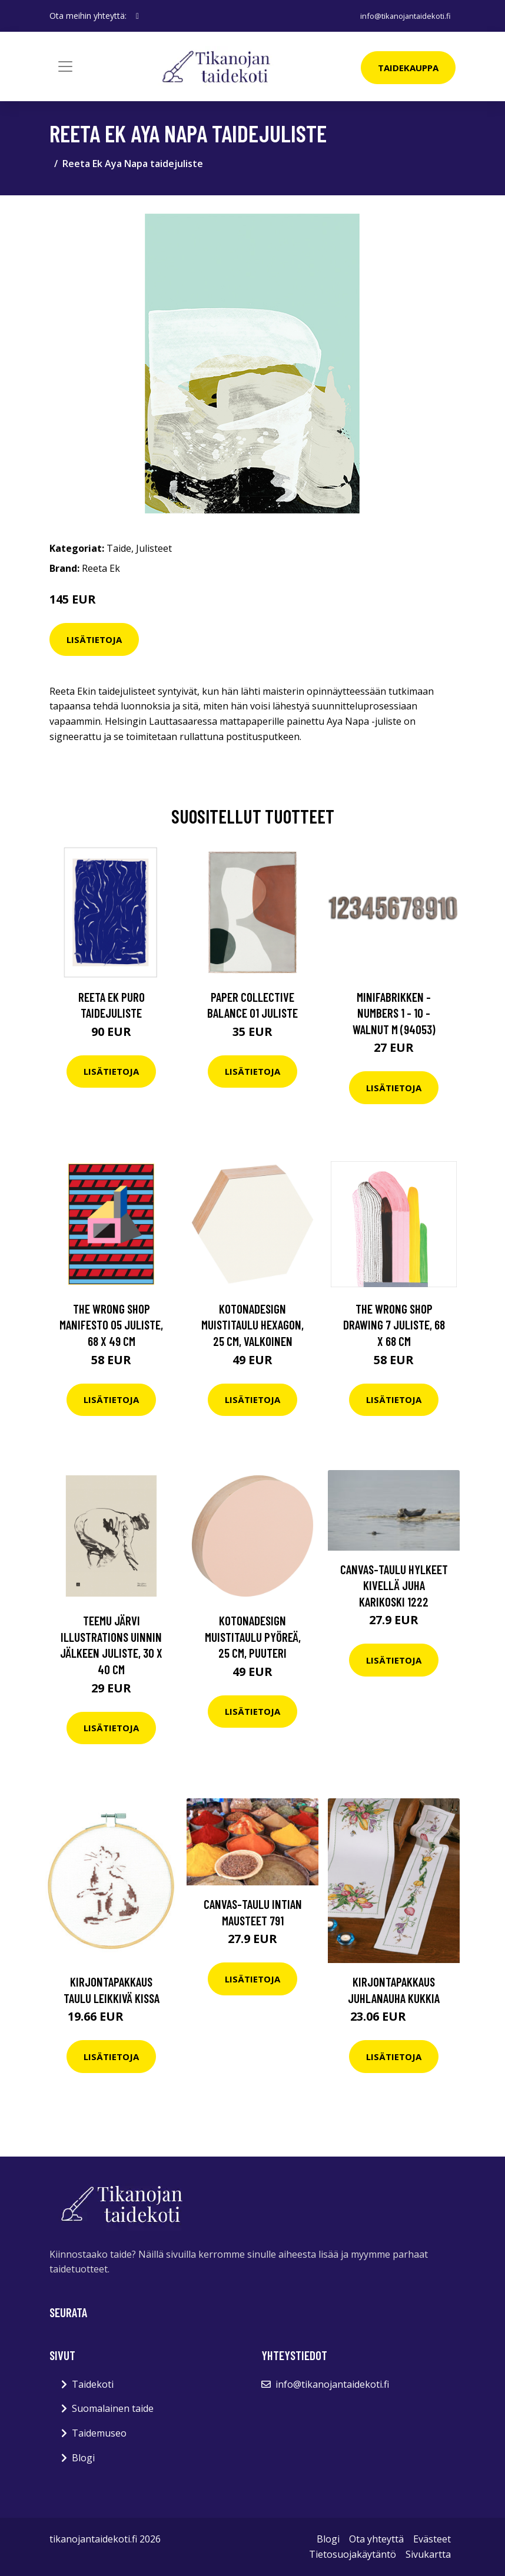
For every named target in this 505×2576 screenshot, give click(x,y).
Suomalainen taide (113, 2408)
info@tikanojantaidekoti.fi (402, 15)
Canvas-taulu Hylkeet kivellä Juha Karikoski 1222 (394, 1585)
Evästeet (432, 2538)
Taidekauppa (408, 68)
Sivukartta (428, 2554)
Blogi (83, 2457)
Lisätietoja (94, 639)
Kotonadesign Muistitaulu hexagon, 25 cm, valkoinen (252, 1324)
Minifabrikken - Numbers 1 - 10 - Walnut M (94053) (394, 1013)
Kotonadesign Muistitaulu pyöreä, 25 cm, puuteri (253, 1636)
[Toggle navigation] (65, 66)
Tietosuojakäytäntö (352, 2554)
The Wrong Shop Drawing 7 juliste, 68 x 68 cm (394, 1324)
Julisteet (154, 548)
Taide (119, 548)
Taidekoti (93, 2384)
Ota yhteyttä (376, 2538)
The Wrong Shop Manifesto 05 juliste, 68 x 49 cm (111, 1324)
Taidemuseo (99, 2433)
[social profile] (137, 16)
